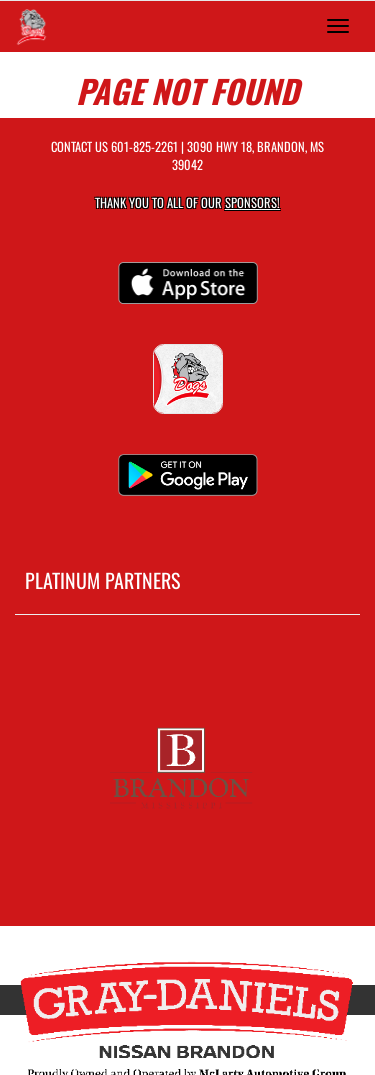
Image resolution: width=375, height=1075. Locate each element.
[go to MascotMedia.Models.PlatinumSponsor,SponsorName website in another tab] (187, 764)
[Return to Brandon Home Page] (30, 26)
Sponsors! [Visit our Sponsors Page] (252, 202)
